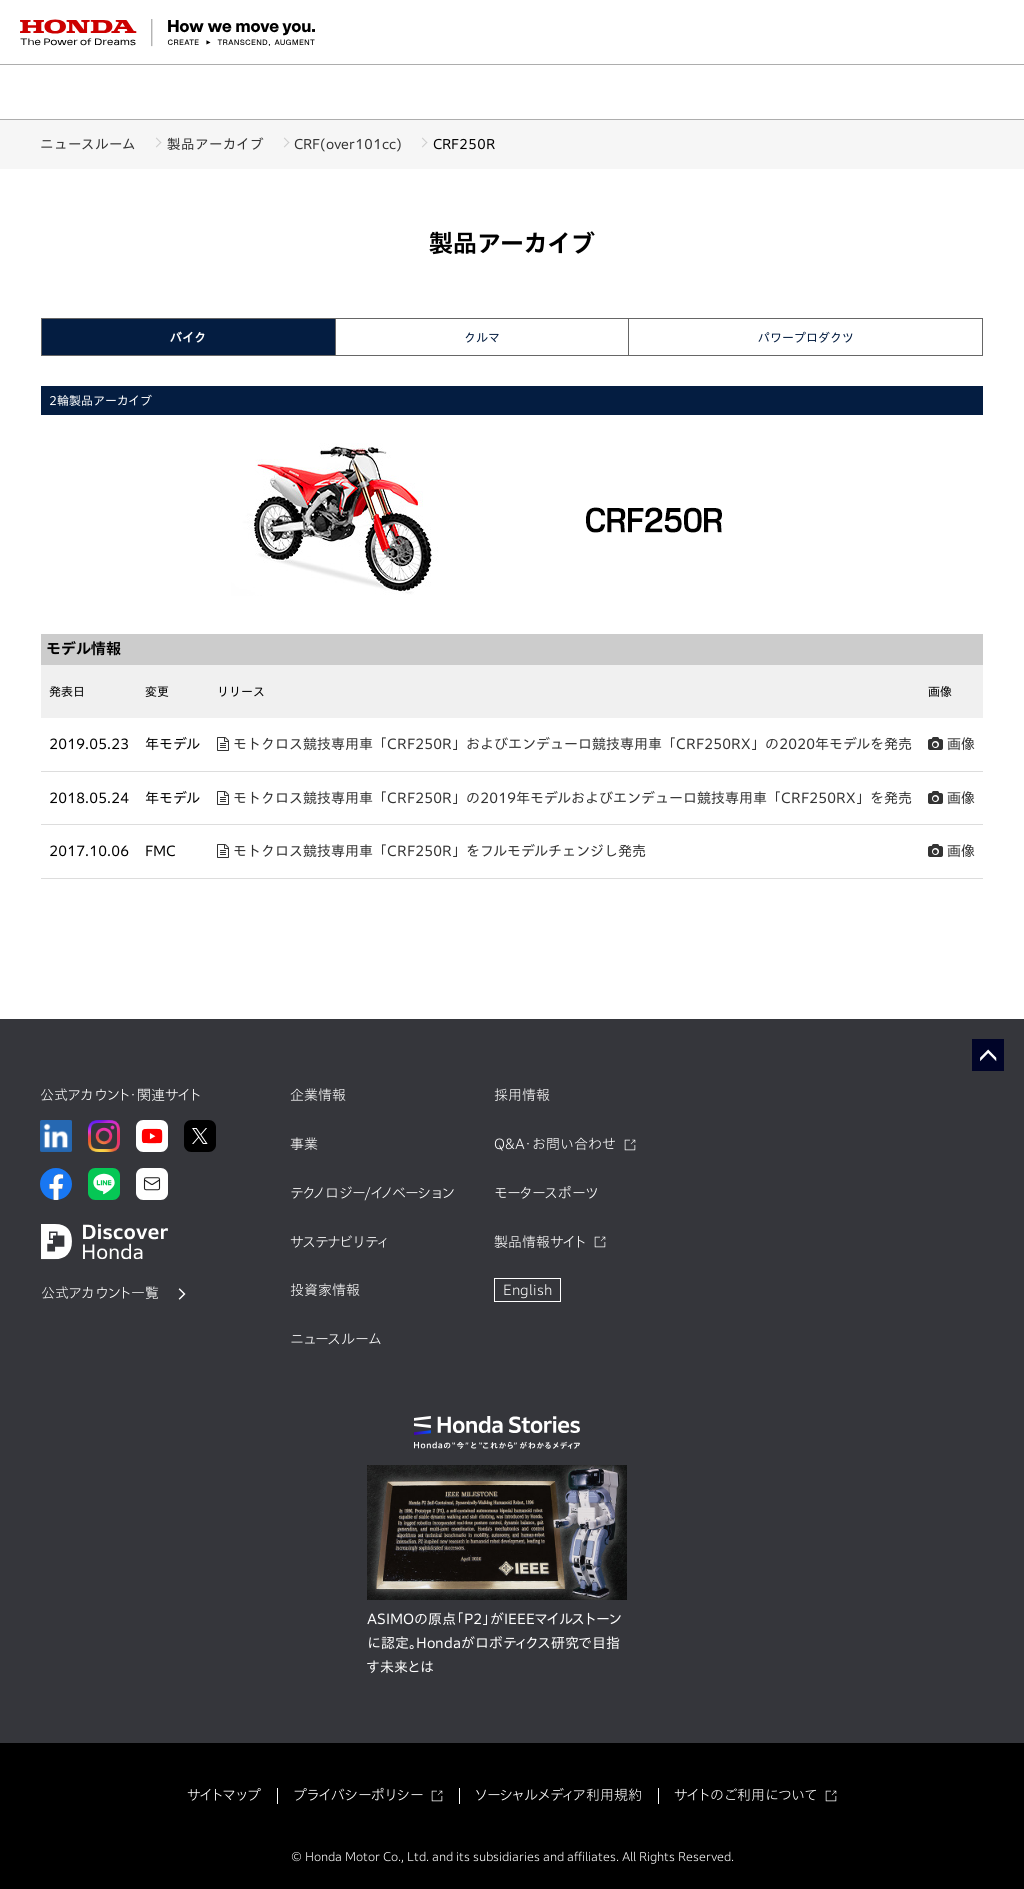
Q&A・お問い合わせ (555, 1144)
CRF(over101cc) (375, 144)
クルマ (482, 337)
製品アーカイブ (228, 144)
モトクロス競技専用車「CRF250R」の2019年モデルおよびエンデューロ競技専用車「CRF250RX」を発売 (564, 798)
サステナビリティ (339, 1242)
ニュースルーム (88, 144)
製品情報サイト (540, 1242)
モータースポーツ (546, 1193)
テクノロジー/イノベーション (372, 1193)
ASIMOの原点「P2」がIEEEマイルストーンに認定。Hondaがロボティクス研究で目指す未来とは (494, 1643)
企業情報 (318, 1095)
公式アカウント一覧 (100, 1293)
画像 (951, 744)
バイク (188, 337)
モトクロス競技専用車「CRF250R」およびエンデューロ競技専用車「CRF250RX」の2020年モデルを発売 (564, 744)
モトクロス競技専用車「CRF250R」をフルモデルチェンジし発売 (431, 851)
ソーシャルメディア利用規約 (558, 1795)
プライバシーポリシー (358, 1795)
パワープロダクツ (806, 337)
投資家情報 (325, 1290)
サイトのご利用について (745, 1795)
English (527, 1290)
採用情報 (522, 1095)
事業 (304, 1144)
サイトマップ (224, 1795)
